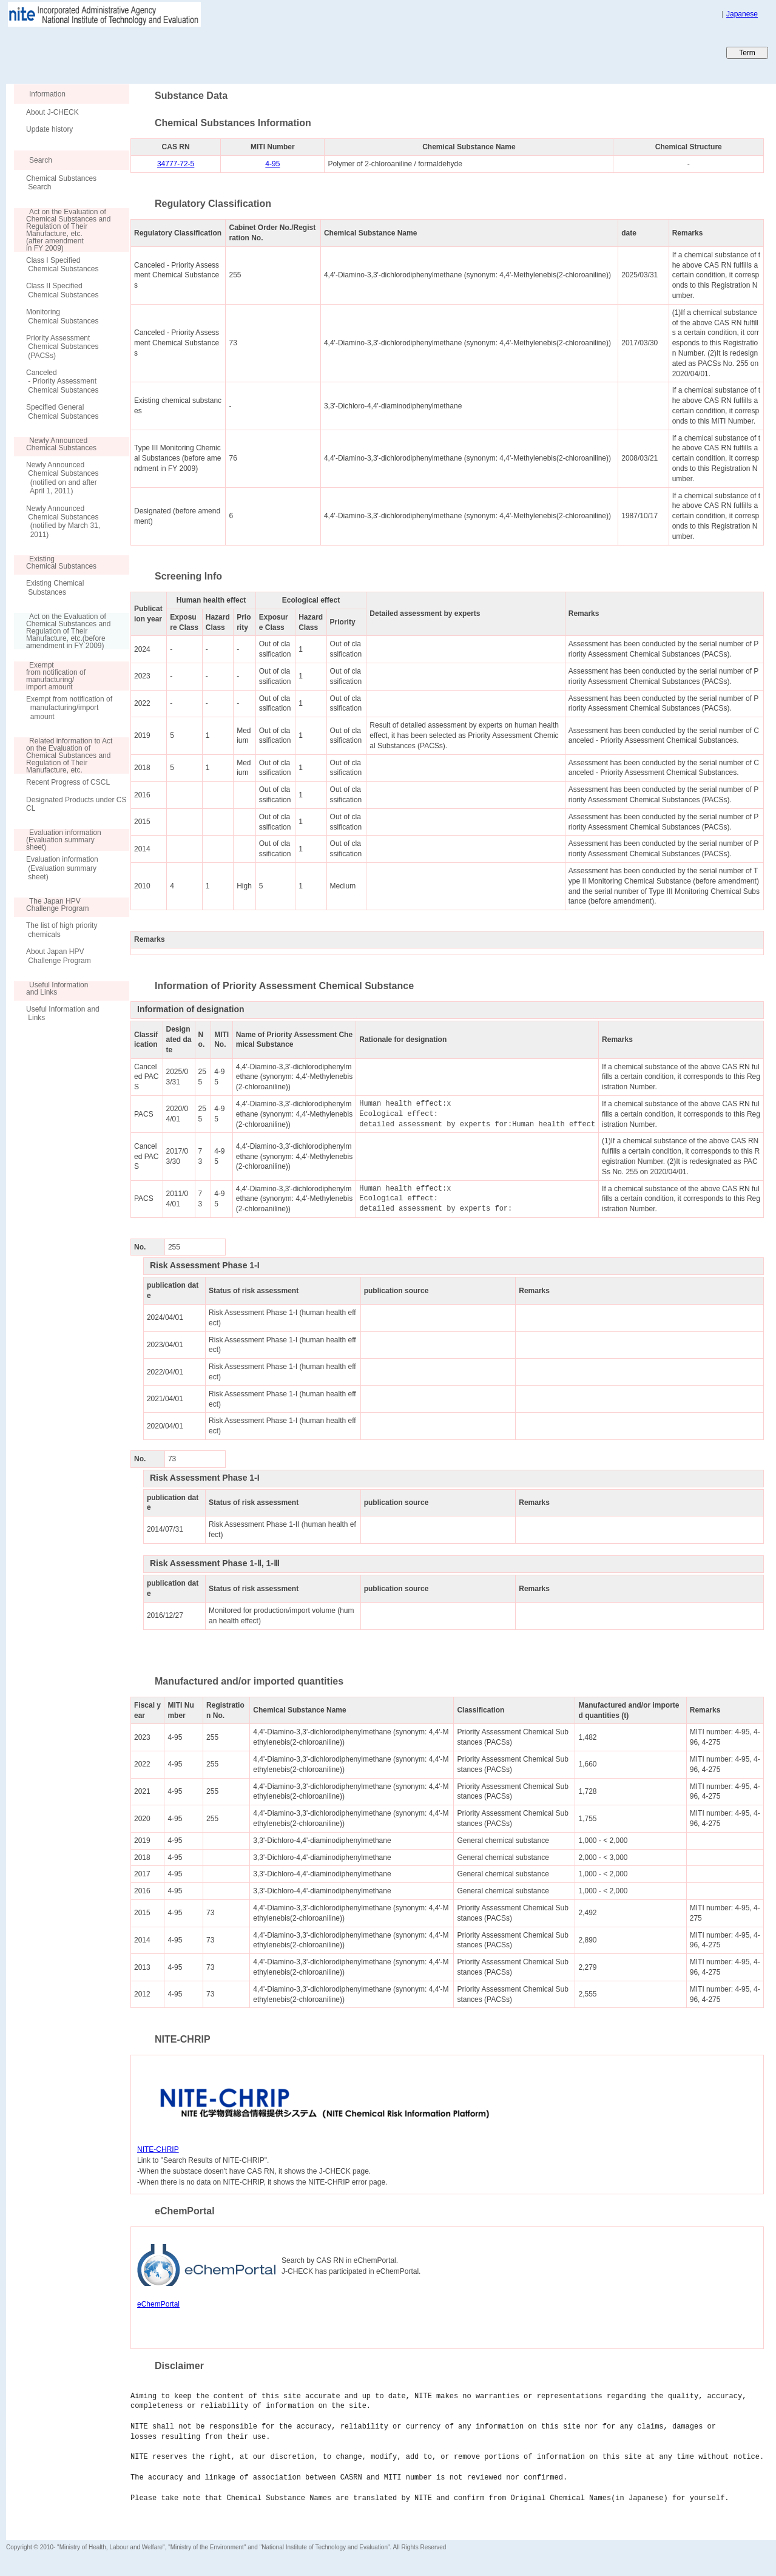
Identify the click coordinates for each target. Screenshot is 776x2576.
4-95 (272, 164)
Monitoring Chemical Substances (62, 316)
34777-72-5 (175, 164)
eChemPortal (158, 2304)
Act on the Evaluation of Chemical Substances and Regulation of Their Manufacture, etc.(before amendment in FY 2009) (62, 631)
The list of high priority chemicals (61, 929)
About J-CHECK (52, 112)
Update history (49, 129)
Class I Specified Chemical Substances (62, 264)
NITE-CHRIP (158, 2149)
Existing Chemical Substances (55, 587)
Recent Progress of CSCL (68, 782)
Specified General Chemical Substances (62, 411)
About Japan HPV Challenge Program (58, 955)
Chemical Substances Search (61, 182)
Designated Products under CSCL (76, 804)
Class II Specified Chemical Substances (62, 290)
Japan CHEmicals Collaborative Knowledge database (153, 52)
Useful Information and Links (63, 1013)
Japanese (742, 14)
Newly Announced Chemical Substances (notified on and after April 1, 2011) (62, 478)
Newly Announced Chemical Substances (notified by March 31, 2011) (63, 521)
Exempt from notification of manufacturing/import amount (69, 708)
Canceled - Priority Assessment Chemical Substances (62, 381)
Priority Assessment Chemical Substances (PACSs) (62, 347)
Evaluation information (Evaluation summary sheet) (62, 868)
